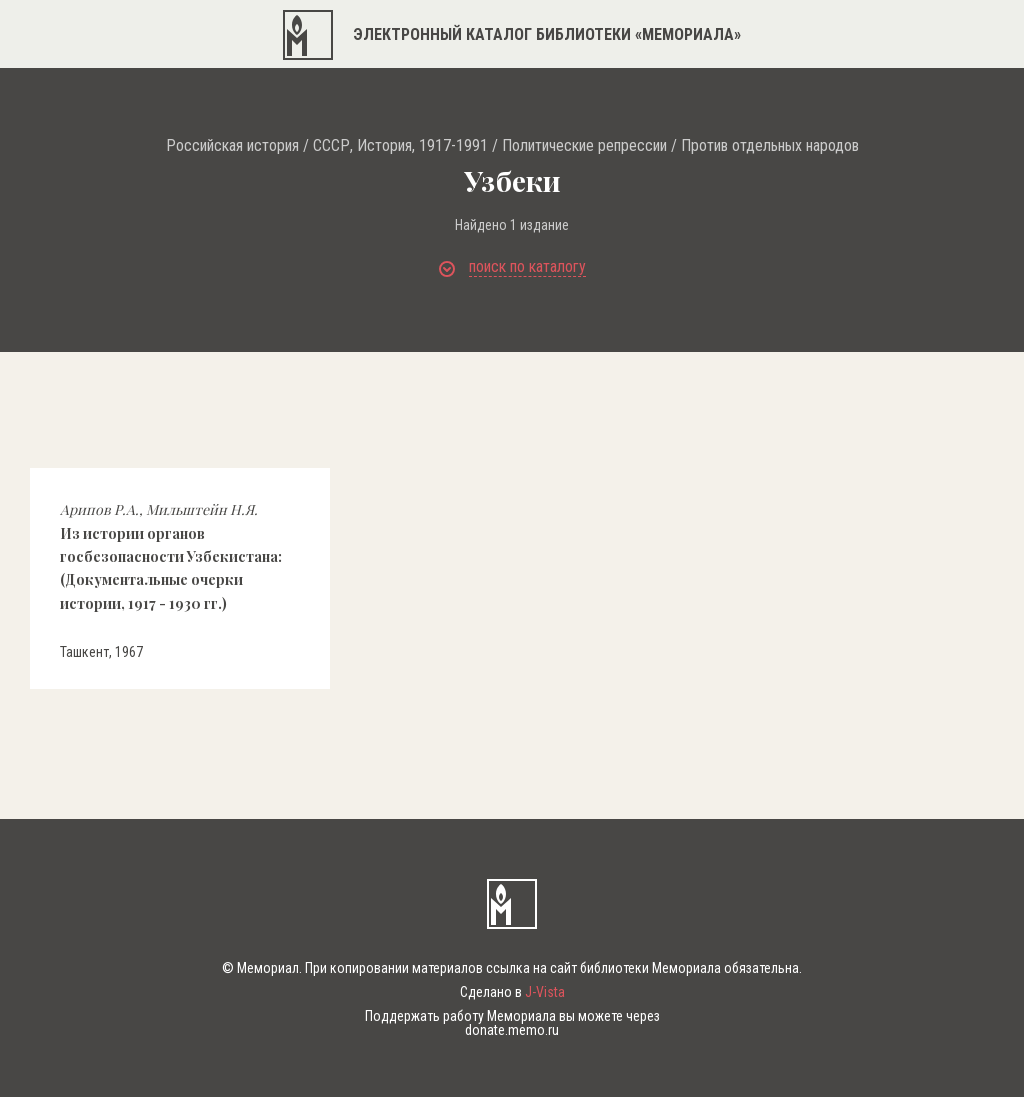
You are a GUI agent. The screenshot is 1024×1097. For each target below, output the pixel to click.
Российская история (232, 146)
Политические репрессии (584, 146)
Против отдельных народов (770, 146)
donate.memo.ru (512, 1030)
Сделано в (512, 992)
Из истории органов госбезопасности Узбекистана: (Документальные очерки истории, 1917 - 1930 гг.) (171, 556)
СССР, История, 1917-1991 (400, 146)
